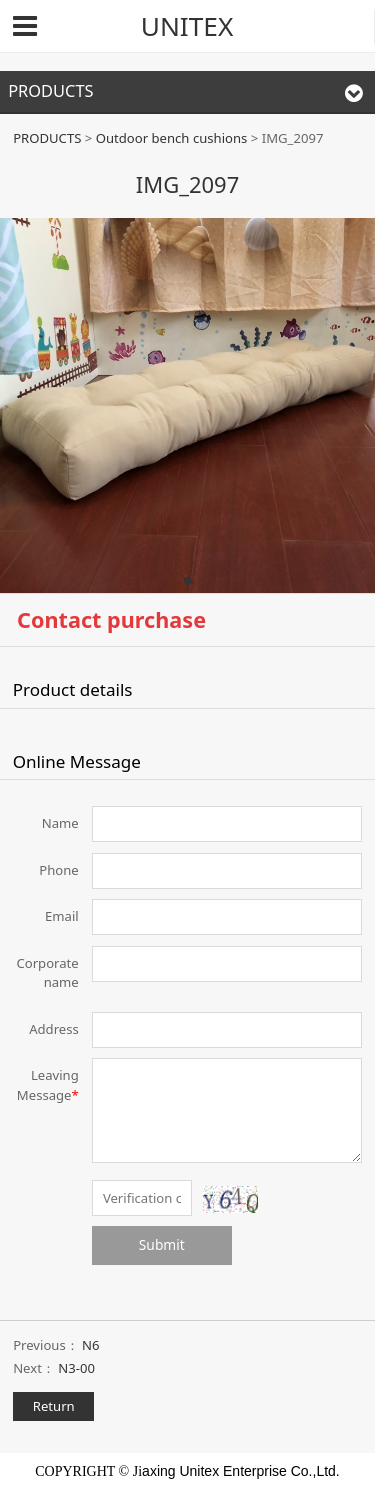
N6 (90, 1345)
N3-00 (76, 1368)
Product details (73, 689)
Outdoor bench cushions (173, 138)
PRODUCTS (47, 138)
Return (54, 1406)
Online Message (77, 761)
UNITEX (187, 26)
